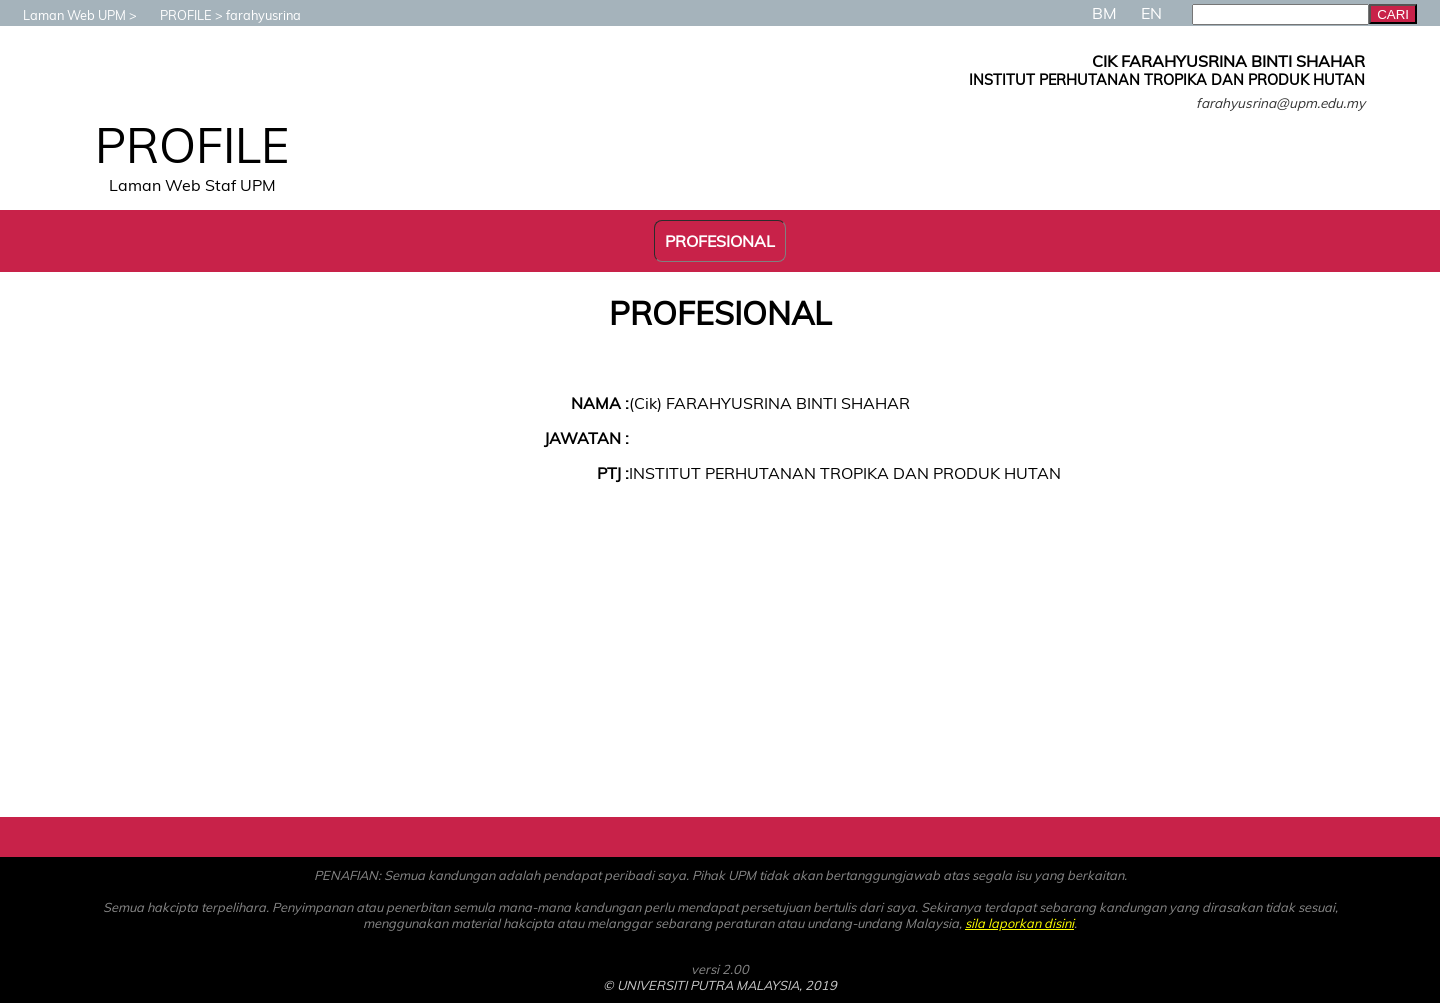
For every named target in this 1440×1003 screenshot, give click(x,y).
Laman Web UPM (64, 15)
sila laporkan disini (1019, 923)
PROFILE (176, 15)
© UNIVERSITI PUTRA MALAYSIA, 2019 (720, 985)
